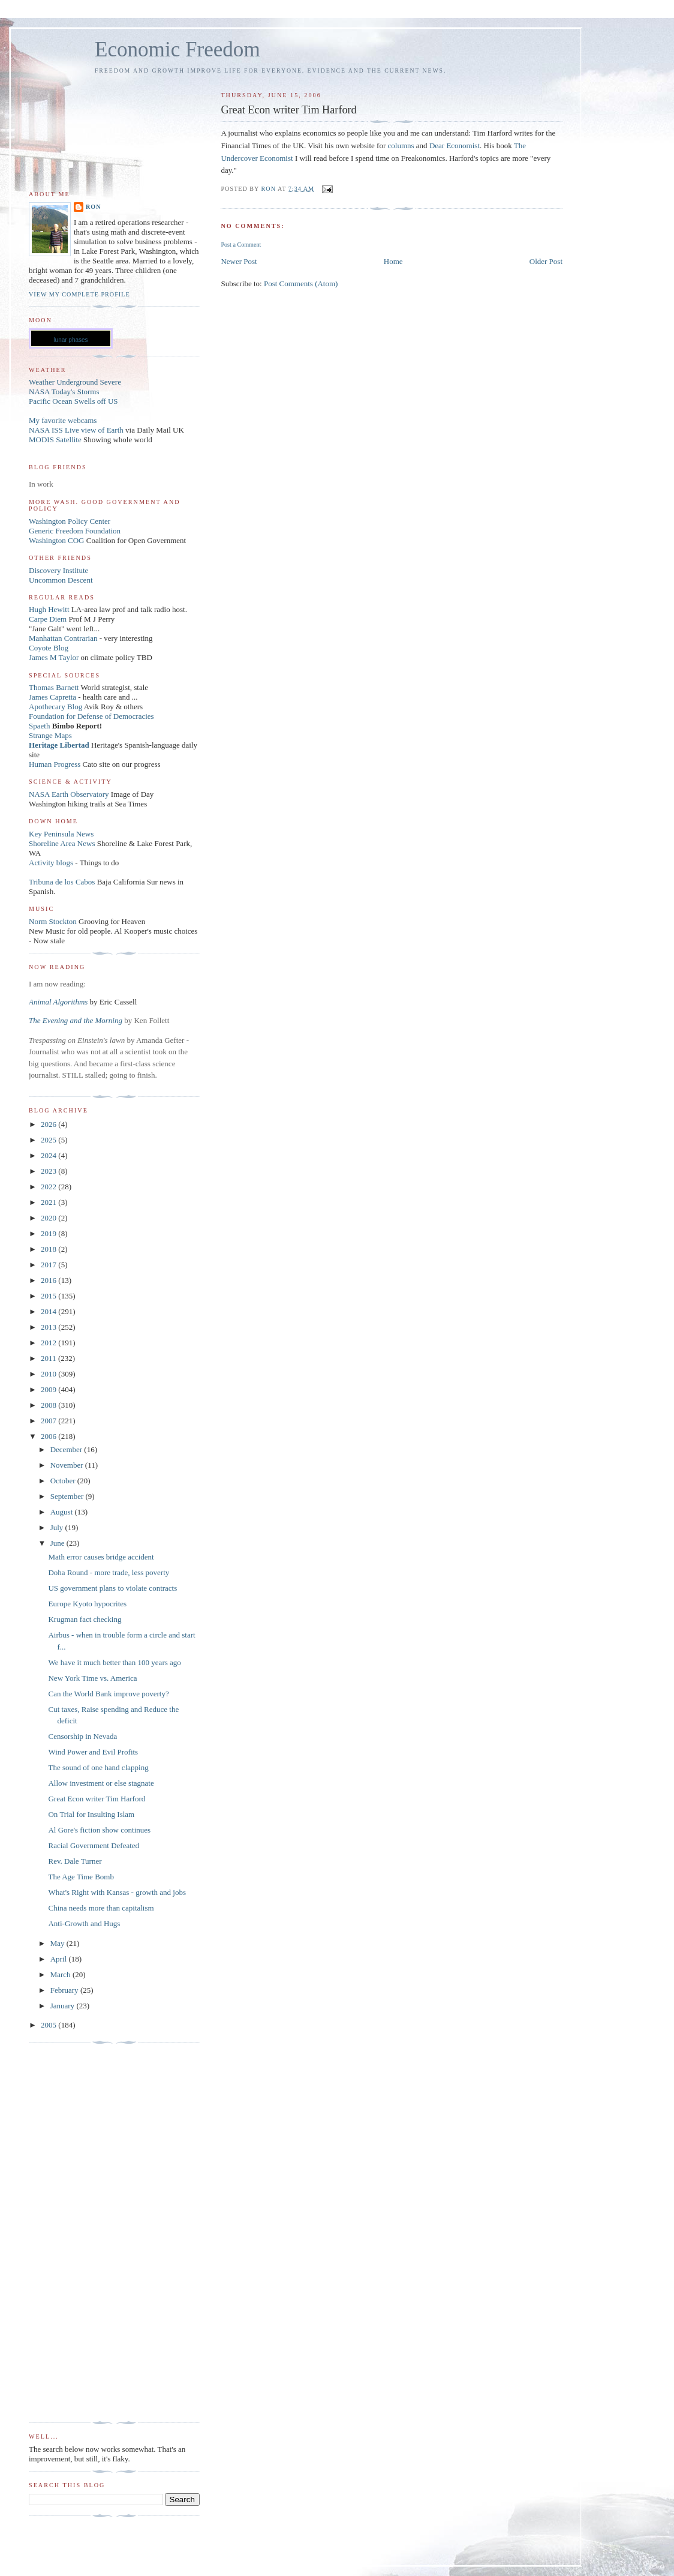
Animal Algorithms (59, 1001)
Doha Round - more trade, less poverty (108, 1572)
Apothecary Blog (56, 706)
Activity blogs (51, 862)
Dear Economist (454, 145)
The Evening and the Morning (76, 1020)
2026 (49, 1124)
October (63, 1480)
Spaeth (39, 725)
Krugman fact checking (84, 1619)
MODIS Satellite (55, 439)
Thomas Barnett (54, 687)
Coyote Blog (48, 647)
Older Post (545, 261)
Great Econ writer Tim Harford (96, 1798)
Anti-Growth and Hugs (84, 1923)
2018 (49, 1248)
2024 (49, 1155)
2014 (49, 1311)
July (57, 1527)
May (58, 1943)
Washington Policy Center (69, 521)
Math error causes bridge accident (101, 1556)
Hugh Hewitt (49, 609)
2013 (49, 1327)
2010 (49, 1373)
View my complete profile (79, 294)
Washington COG (56, 540)
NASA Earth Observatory (69, 794)
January (63, 2005)
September (68, 1496)
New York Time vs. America (92, 1678)
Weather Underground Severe (75, 381)
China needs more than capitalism (101, 1907)
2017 (49, 1264)
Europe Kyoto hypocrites (87, 1603)
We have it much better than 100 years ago (114, 1662)
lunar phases (70, 340)
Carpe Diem (48, 618)
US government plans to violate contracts (112, 1588)
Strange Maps (50, 735)
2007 (49, 1420)
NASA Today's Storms (64, 391)
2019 (49, 1233)
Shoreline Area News (62, 843)
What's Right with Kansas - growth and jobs (116, 1892)
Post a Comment (241, 244)
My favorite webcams (63, 420)
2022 (49, 1186)
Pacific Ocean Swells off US (73, 401)
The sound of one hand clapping (98, 1767)
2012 (49, 1342)
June (58, 1543)
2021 (49, 1202)
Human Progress (54, 764)
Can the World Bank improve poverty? (108, 1693)
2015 (49, 1295)
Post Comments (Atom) (301, 283)
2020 (49, 1217)
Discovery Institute (58, 570)
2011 (49, 1358)
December (67, 1449)
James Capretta (52, 696)
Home (393, 261)
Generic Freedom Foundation (75, 530)
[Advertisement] (77, 2233)
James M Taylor (55, 657)
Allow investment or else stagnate (101, 1783)
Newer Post (239, 261)
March (61, 1974)
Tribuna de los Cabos (62, 881)
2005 (49, 2024)
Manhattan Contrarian (63, 638)
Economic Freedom (177, 49)
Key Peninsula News (61, 833)
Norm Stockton (53, 921)
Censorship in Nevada (82, 1736)
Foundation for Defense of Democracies (91, 716)
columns (401, 145)
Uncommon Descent (61, 579)
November (67, 1465)
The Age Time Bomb (80, 1876)
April (59, 1958)
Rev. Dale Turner (74, 1861)
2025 (49, 1139)
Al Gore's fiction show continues (99, 1829)
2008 (49, 1405)
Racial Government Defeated (93, 1845)
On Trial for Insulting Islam (91, 1814)
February (65, 1990)
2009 (49, 1389)
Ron (93, 206)
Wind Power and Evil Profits (93, 1751)
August (62, 1511)
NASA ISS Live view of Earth (76, 429)
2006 (49, 1436)
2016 (49, 1280)
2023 (49, 1170)
